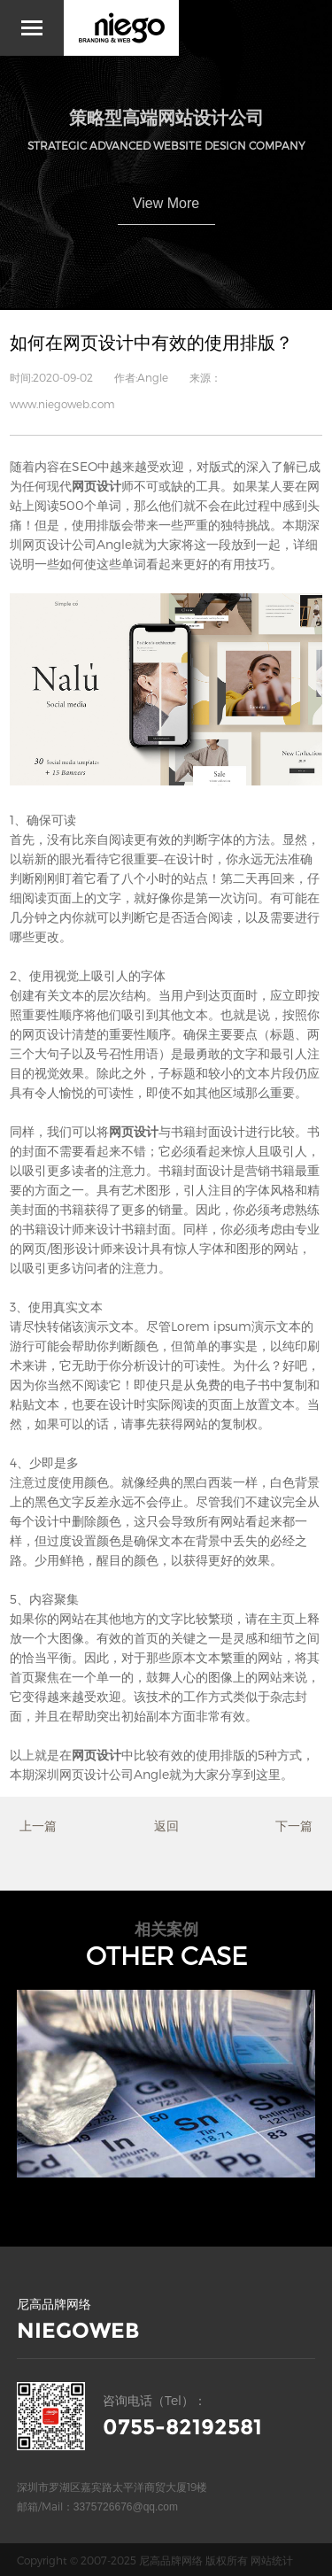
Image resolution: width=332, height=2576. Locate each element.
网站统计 (272, 2560)
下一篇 (294, 1825)
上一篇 (38, 1825)
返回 (166, 1825)
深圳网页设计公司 (84, 1774)
